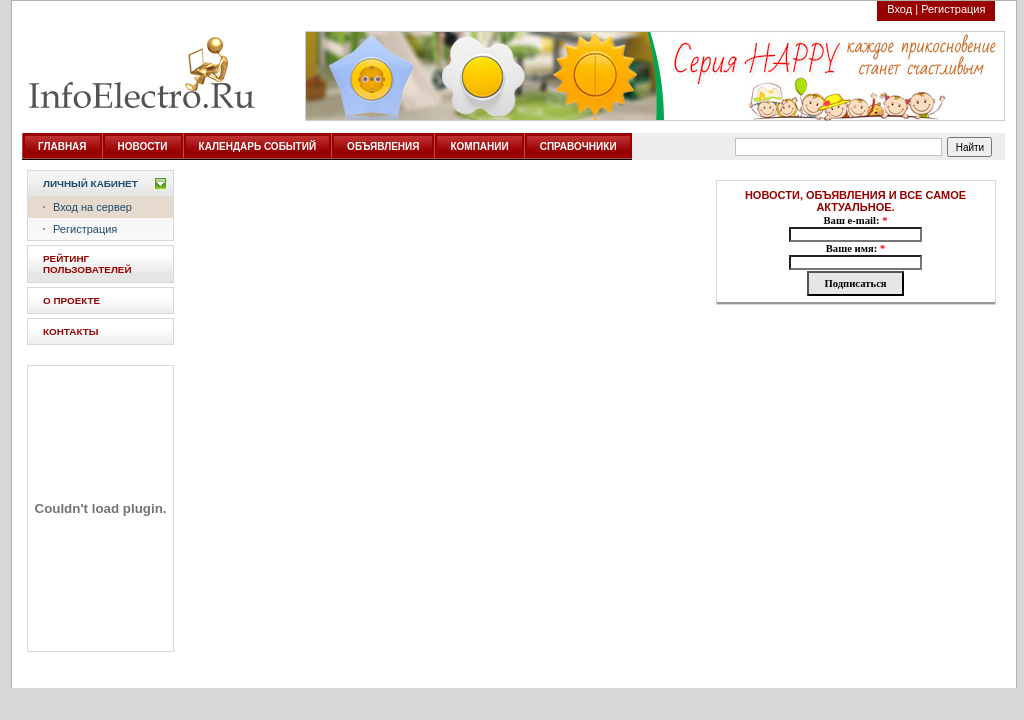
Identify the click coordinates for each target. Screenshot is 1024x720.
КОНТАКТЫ (70, 331)
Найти (970, 147)
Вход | (902, 9)
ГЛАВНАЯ (62, 146)
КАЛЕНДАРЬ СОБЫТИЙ (258, 146)
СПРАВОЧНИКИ (578, 146)
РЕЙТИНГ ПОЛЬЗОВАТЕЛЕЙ (87, 264)
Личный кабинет (90, 183)
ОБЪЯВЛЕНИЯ (383, 146)
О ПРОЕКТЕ (71, 300)
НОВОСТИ (143, 146)
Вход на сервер (92, 207)
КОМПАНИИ (479, 146)
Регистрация (953, 9)
